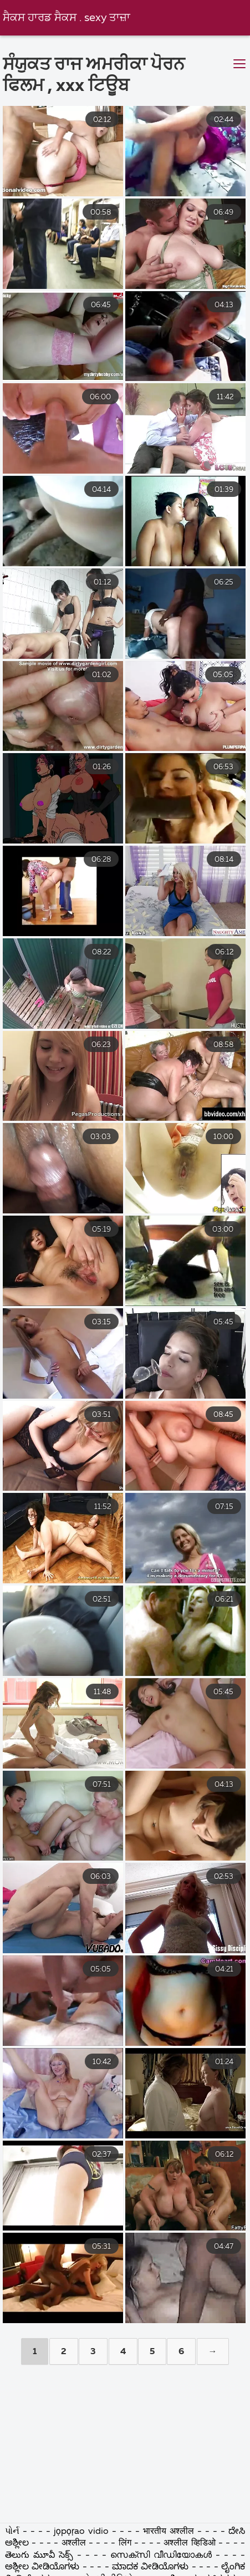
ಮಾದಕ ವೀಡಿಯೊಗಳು (150, 2567)
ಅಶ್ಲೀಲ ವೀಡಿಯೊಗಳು (42, 2567)
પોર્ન (12, 2531)
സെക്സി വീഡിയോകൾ (163, 2555)
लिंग (125, 2543)
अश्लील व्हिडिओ (189, 2543)
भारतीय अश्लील (168, 2531)
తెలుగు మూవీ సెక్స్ (39, 2555)
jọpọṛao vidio (81, 2531)
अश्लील (74, 2543)
